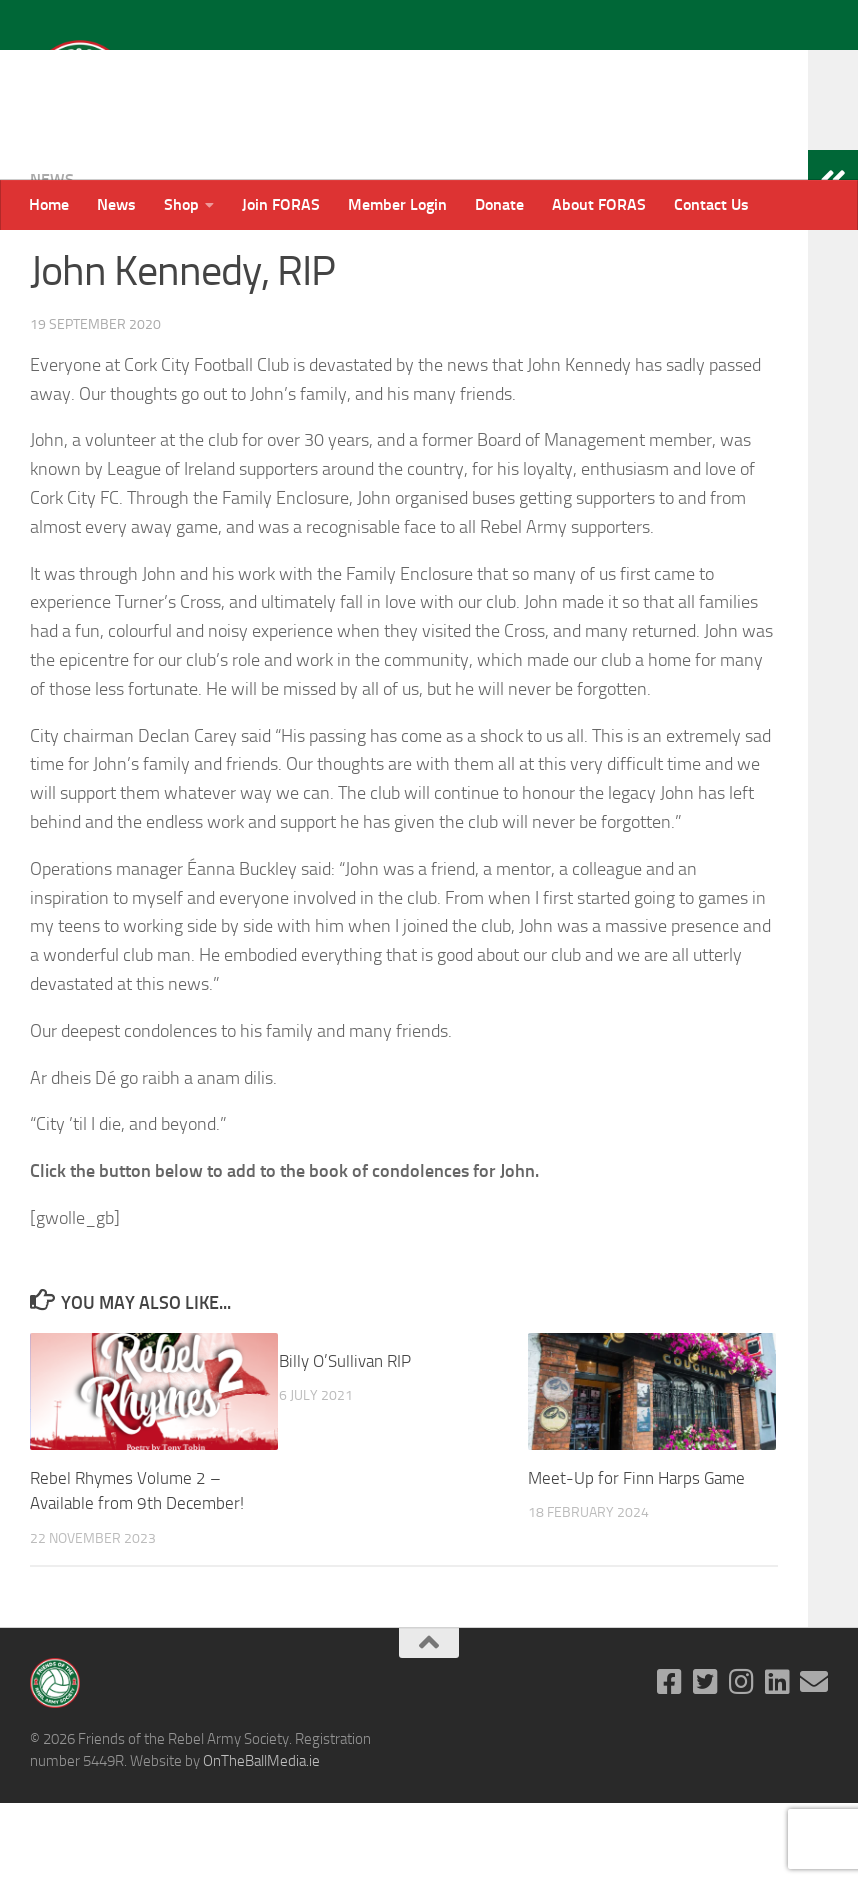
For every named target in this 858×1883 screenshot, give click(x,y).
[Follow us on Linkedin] (778, 1762)
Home (49, 204)
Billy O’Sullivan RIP (345, 1441)
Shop (181, 204)
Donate (499, 204)
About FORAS (599, 204)
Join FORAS (281, 204)
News (116, 204)
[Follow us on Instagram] (742, 1762)
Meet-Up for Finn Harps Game (636, 1558)
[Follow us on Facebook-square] (670, 1762)
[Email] (814, 1762)
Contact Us (711, 204)
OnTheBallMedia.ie (261, 1841)
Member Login (397, 204)
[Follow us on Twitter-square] (706, 1762)
